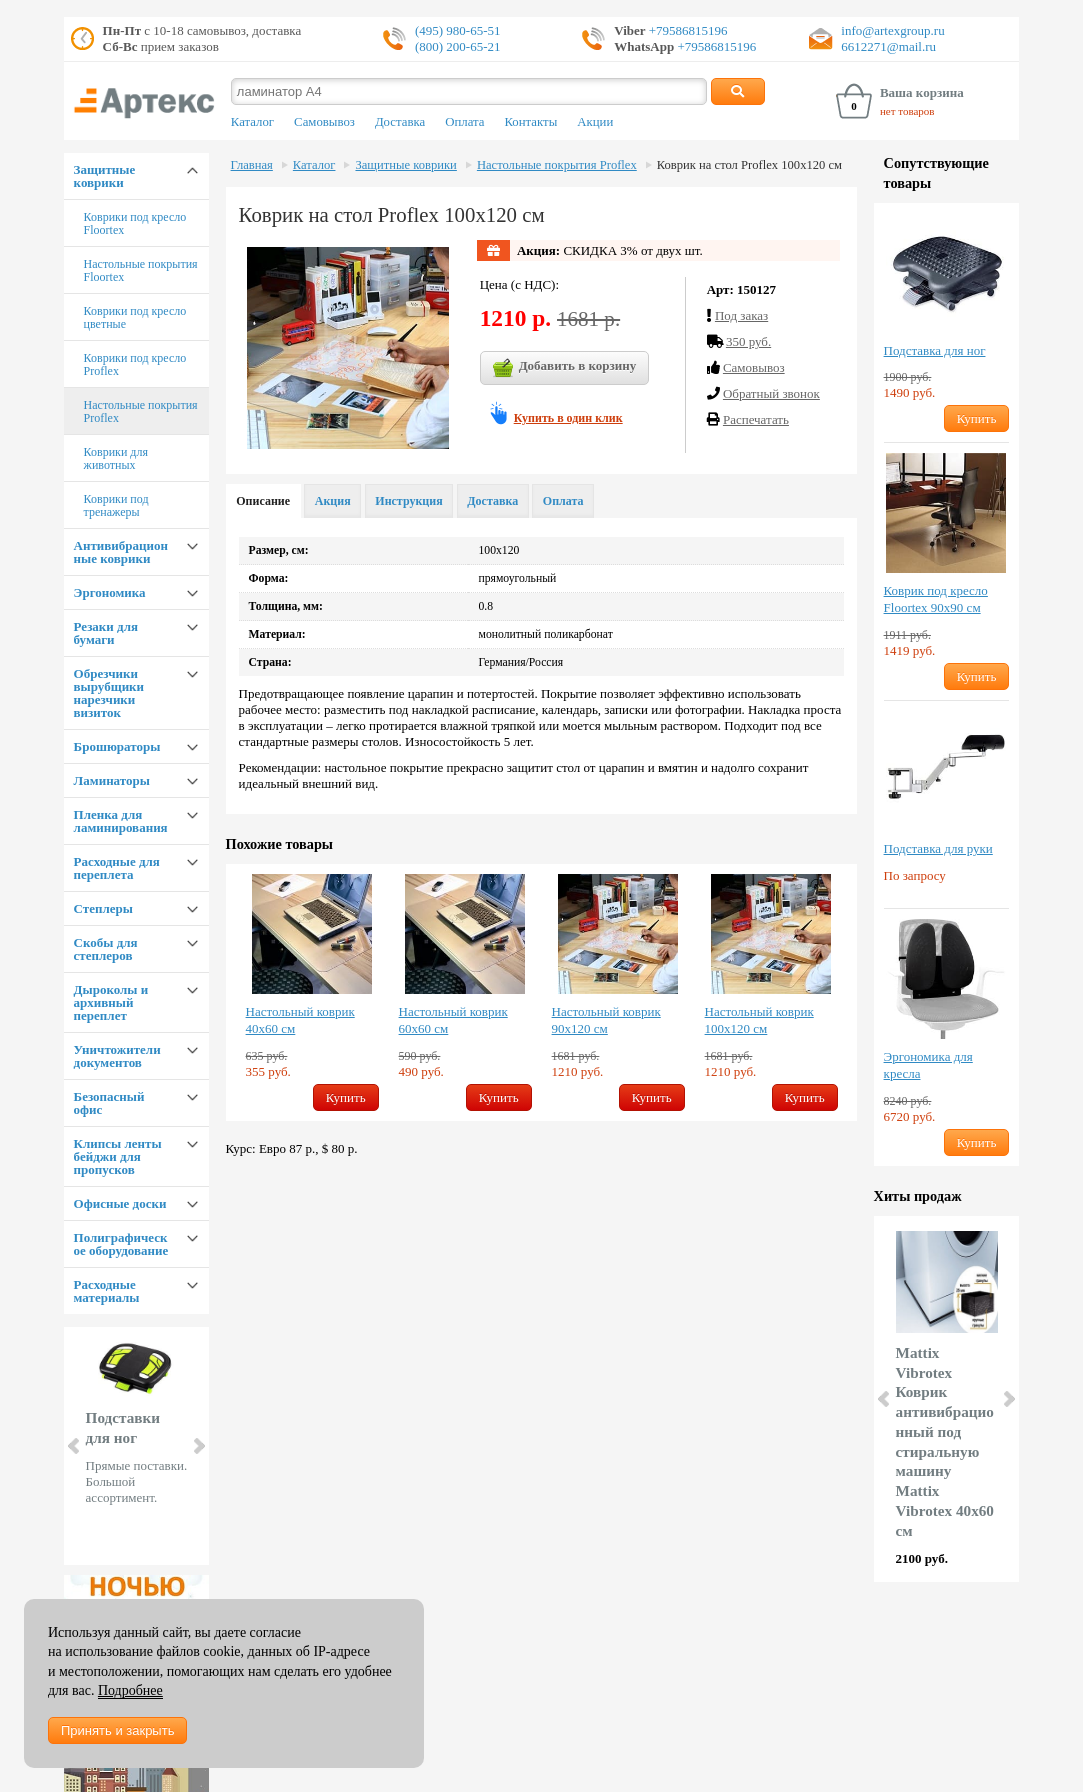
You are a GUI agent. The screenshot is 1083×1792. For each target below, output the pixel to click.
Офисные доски (120, 1203)
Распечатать (756, 419)
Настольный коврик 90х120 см (606, 1020)
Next (198, 1446)
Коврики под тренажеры (116, 505)
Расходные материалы (107, 1291)
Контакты (530, 122)
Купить (346, 1097)
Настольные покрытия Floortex (141, 270)
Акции (595, 122)
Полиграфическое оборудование (121, 1244)
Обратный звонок (771, 393)
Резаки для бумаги (106, 633)
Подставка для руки (938, 848)
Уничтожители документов (117, 1056)
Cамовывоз (754, 367)
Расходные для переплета (117, 868)
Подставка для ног (935, 350)
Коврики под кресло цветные (135, 317)
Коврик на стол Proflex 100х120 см (749, 165)
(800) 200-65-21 (458, 46)
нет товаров (907, 111)
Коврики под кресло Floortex (135, 223)
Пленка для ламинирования (121, 821)
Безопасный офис (109, 1103)
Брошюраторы (117, 746)
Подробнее (130, 1690)
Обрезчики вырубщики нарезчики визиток (109, 693)
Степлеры (103, 908)
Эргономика (110, 592)
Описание (263, 501)
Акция (333, 501)
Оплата (464, 122)
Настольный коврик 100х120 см (759, 1020)
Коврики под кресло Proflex (135, 364)
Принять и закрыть (117, 1730)
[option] (312, 992)
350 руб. (748, 341)
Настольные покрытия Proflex (141, 411)
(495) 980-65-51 (458, 30)
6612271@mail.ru (888, 46)
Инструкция (408, 501)
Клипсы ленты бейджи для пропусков (118, 1156)
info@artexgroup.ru (892, 30)
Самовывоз (324, 122)
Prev (75, 1446)
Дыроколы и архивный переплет (111, 1002)
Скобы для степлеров (106, 949)
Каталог (252, 122)
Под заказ (741, 315)
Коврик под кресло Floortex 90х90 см (936, 599)
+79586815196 (687, 30)
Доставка (400, 122)
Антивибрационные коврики (121, 552)
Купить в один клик (568, 418)
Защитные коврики (105, 176)
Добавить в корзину (565, 368)
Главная (252, 165)
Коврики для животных (116, 458)
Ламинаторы (112, 780)
